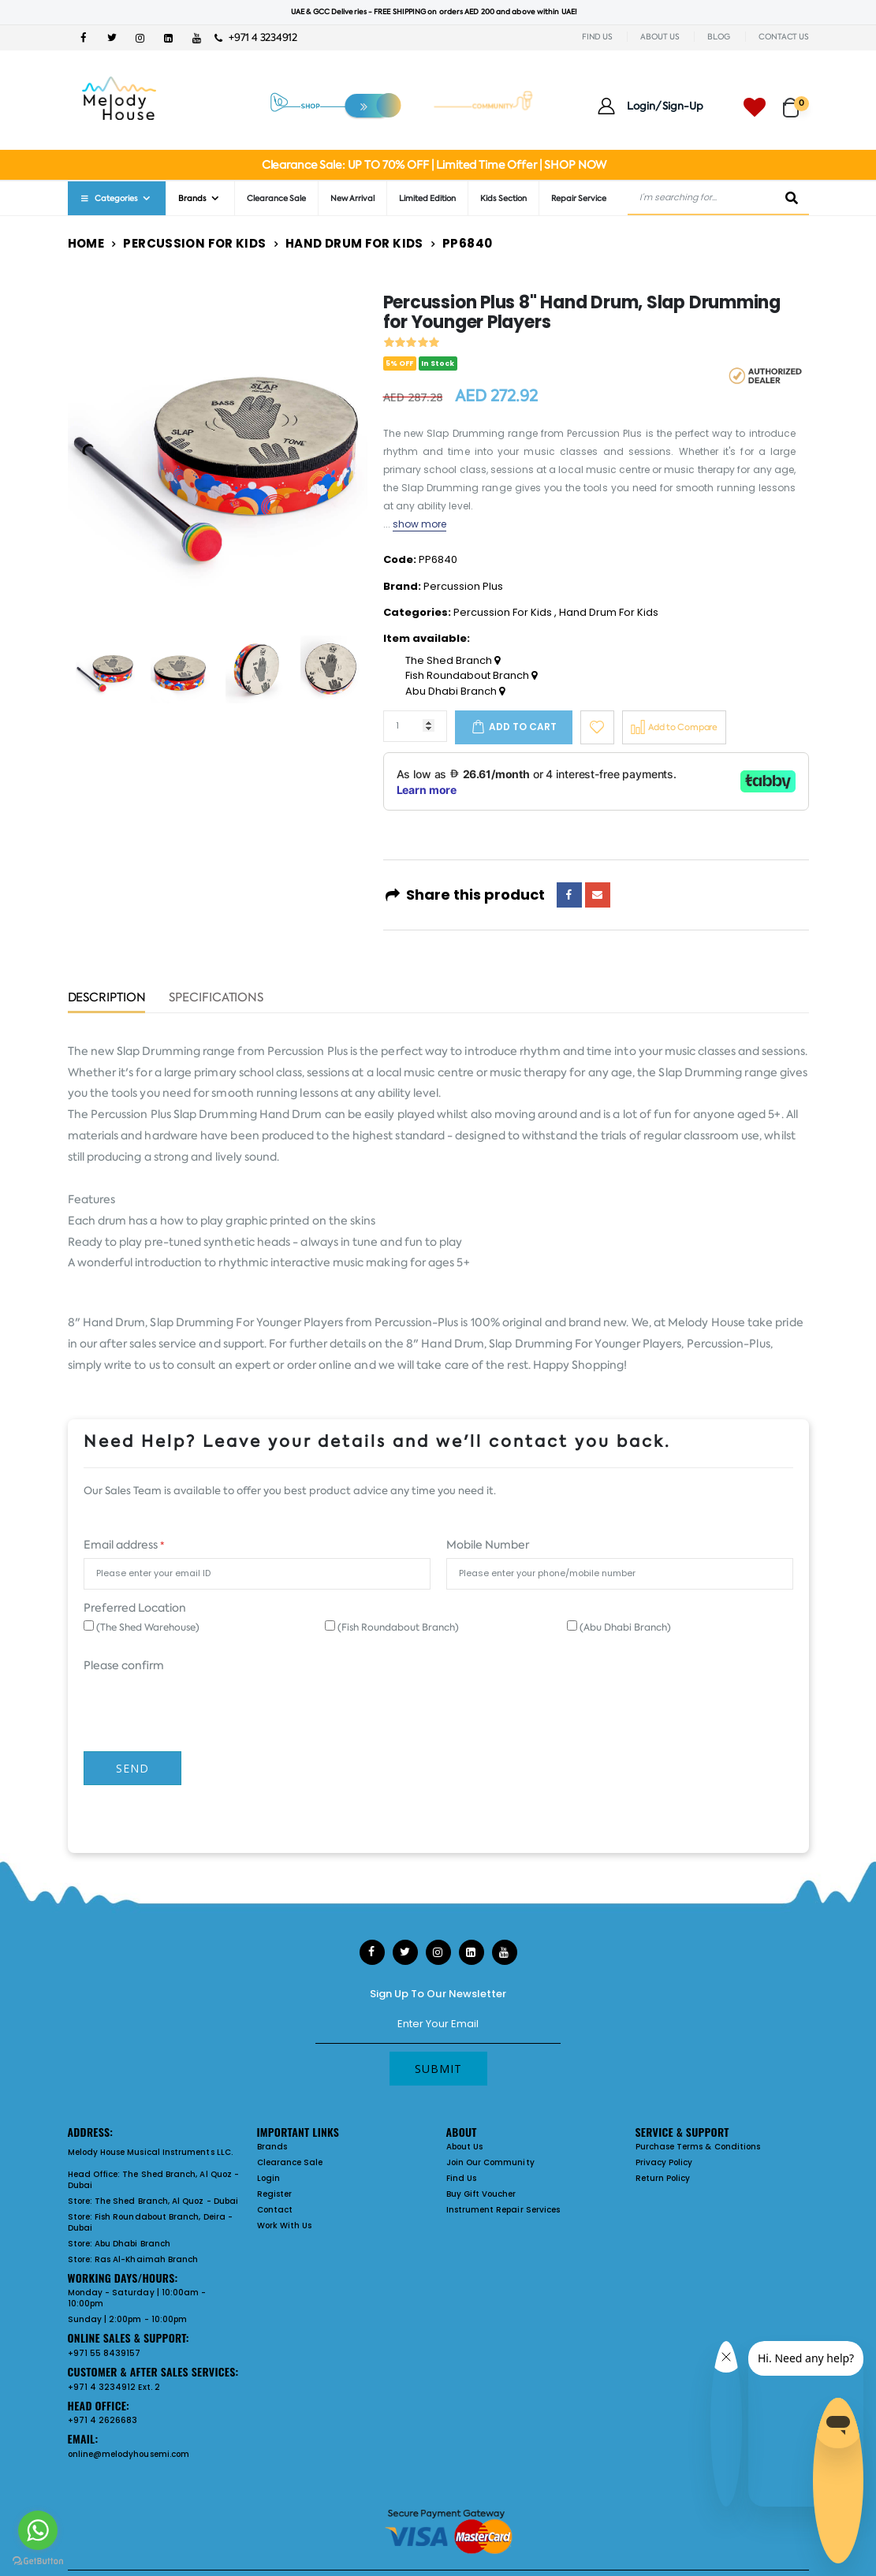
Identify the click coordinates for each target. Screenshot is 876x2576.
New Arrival (352, 198)
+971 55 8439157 (104, 2353)
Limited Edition (427, 198)
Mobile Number (487, 1545)
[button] (796, 100)
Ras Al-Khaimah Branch (146, 2259)
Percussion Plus (463, 586)
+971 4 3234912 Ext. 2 (114, 2387)
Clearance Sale (276, 198)
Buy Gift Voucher (481, 2194)
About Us (464, 2147)
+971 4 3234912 (255, 37)
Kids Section (503, 198)
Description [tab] (107, 998)
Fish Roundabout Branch (471, 676)
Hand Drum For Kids (354, 243)
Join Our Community (490, 2162)
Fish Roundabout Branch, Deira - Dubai (150, 2222)
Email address (124, 1545)
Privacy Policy (664, 2162)
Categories (109, 198)
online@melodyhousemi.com (129, 2454)
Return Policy (663, 2178)
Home (86, 243)
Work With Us (284, 2225)
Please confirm (124, 1665)
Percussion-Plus (416, 1322)
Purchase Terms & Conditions (698, 2147)
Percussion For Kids (194, 243)
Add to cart (523, 726)
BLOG (718, 37)
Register (275, 2194)
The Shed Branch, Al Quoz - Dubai (154, 2179)
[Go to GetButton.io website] (38, 2560)
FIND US (597, 37)
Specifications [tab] (216, 998)
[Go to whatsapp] (38, 2530)
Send (132, 1768)
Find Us (461, 2178)
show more (420, 524)
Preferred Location (135, 1608)
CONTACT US (784, 37)
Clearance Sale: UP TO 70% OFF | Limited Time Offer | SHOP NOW (434, 165)
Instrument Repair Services (503, 2210)
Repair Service (578, 198)
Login (268, 2178)
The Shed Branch (452, 661)
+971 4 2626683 (103, 2420)
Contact (275, 2210)
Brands (192, 198)
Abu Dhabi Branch (455, 691)
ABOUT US (659, 37)
